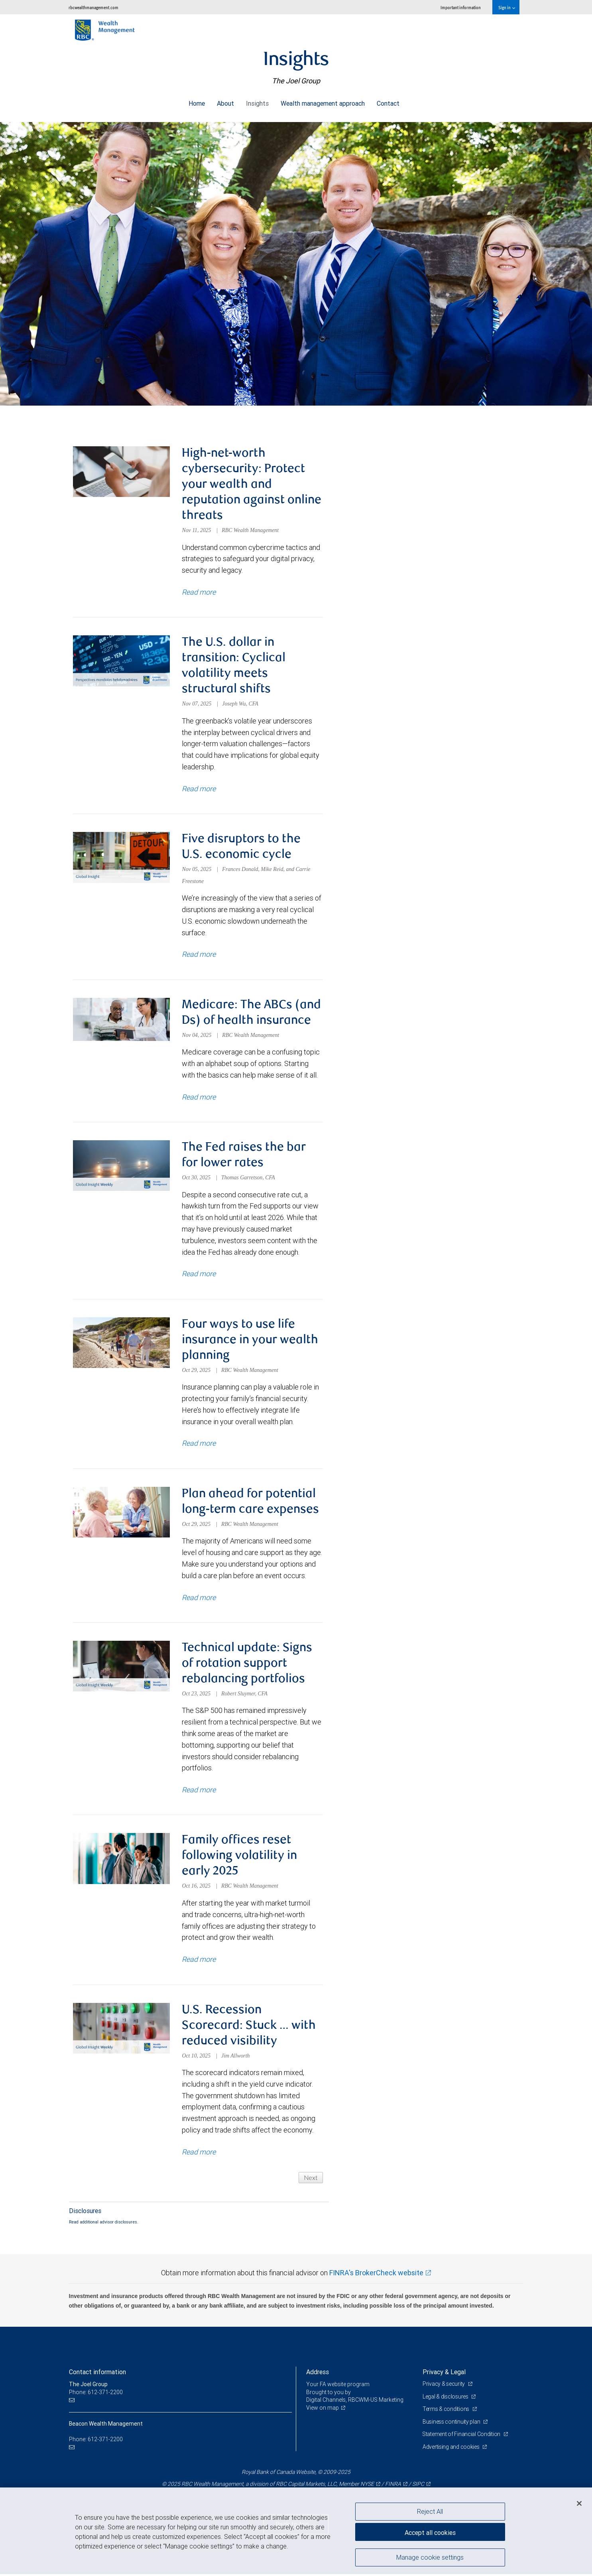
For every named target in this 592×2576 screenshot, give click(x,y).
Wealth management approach (323, 101)
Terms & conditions (446, 2410)
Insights (257, 101)
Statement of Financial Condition (462, 2436)
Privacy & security (444, 2385)
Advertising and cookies (451, 2448)
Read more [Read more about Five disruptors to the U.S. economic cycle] (199, 955)
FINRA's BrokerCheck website (376, 2274)
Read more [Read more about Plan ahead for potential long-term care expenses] (199, 1598)
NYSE (367, 2485)
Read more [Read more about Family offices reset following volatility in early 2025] (199, 1960)
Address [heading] (317, 2374)
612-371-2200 (105, 2441)
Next (311, 2179)
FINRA (393, 2485)
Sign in (506, 7)
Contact (388, 101)
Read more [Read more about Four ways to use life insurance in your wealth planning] (199, 1444)
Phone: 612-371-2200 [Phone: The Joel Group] (96, 2393)
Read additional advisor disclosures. (103, 2224)
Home (197, 101)
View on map (322, 2409)
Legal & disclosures (446, 2398)
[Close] (579, 2503)
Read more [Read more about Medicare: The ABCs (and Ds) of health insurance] (199, 1097)
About (225, 101)
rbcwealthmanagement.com (93, 7)
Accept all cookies (430, 2532)
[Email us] (73, 2402)
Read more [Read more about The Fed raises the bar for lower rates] (199, 1274)
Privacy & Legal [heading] (444, 2374)
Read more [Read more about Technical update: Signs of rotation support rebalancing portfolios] (199, 1791)
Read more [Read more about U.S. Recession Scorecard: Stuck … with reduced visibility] (199, 2153)
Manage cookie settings (430, 2557)
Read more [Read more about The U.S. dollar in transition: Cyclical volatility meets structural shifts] (199, 789)
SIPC (418, 2485)
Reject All (430, 2511)
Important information (461, 7)
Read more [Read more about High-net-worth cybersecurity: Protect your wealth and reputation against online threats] (199, 592)
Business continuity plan (452, 2423)
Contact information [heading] (97, 2374)
